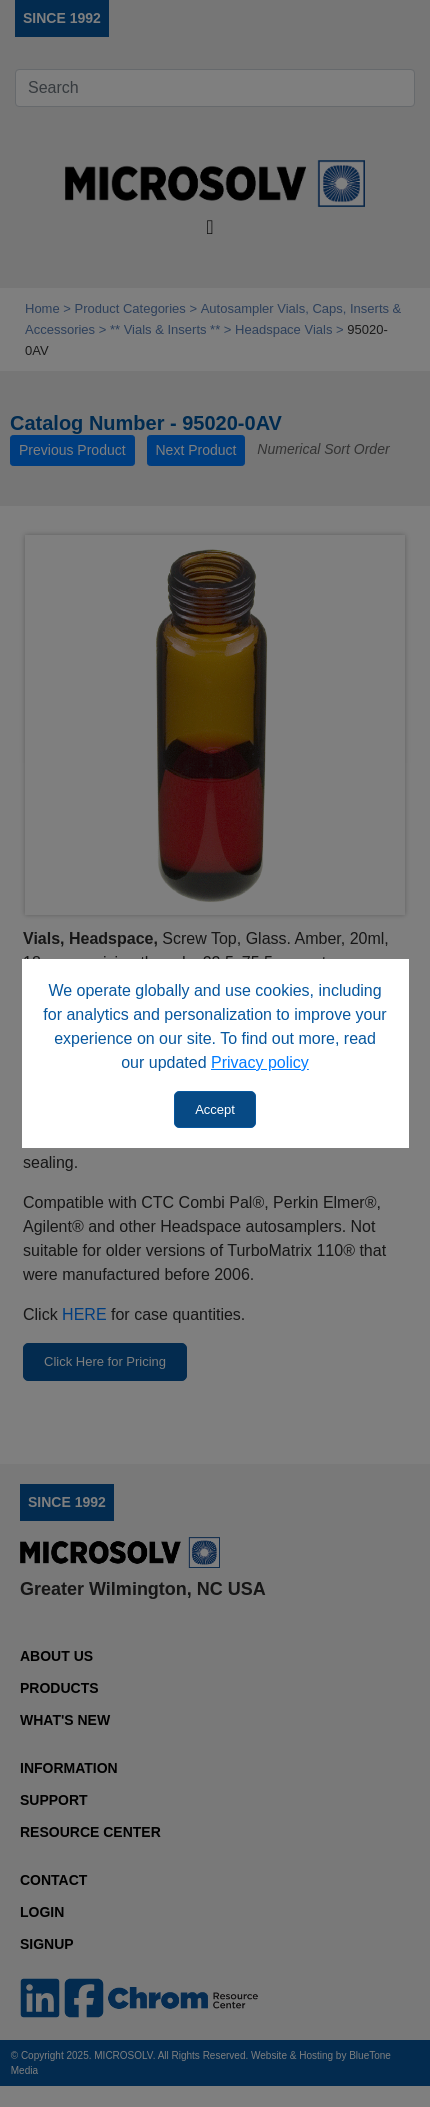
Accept (215, 1109)
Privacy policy (260, 1062)
